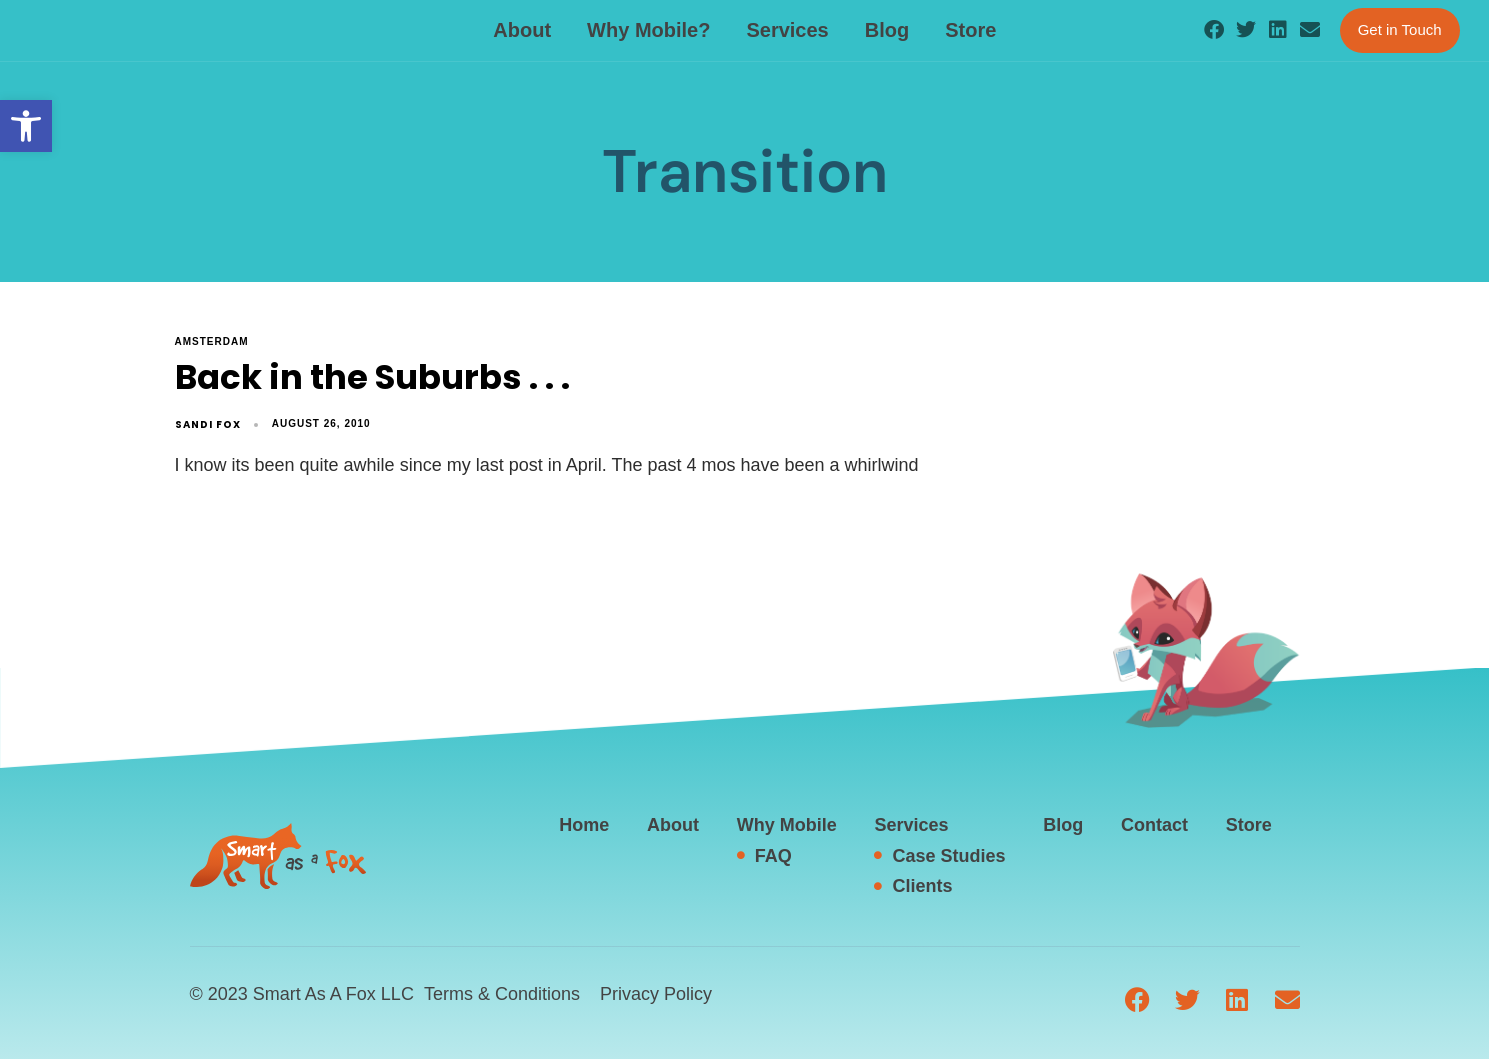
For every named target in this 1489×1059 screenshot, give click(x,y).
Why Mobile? (648, 30)
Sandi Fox (208, 424)
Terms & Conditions (502, 994)
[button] (26, 126)
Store (970, 30)
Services (787, 30)
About (522, 30)
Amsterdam (212, 341)
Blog (887, 30)
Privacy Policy (656, 994)
